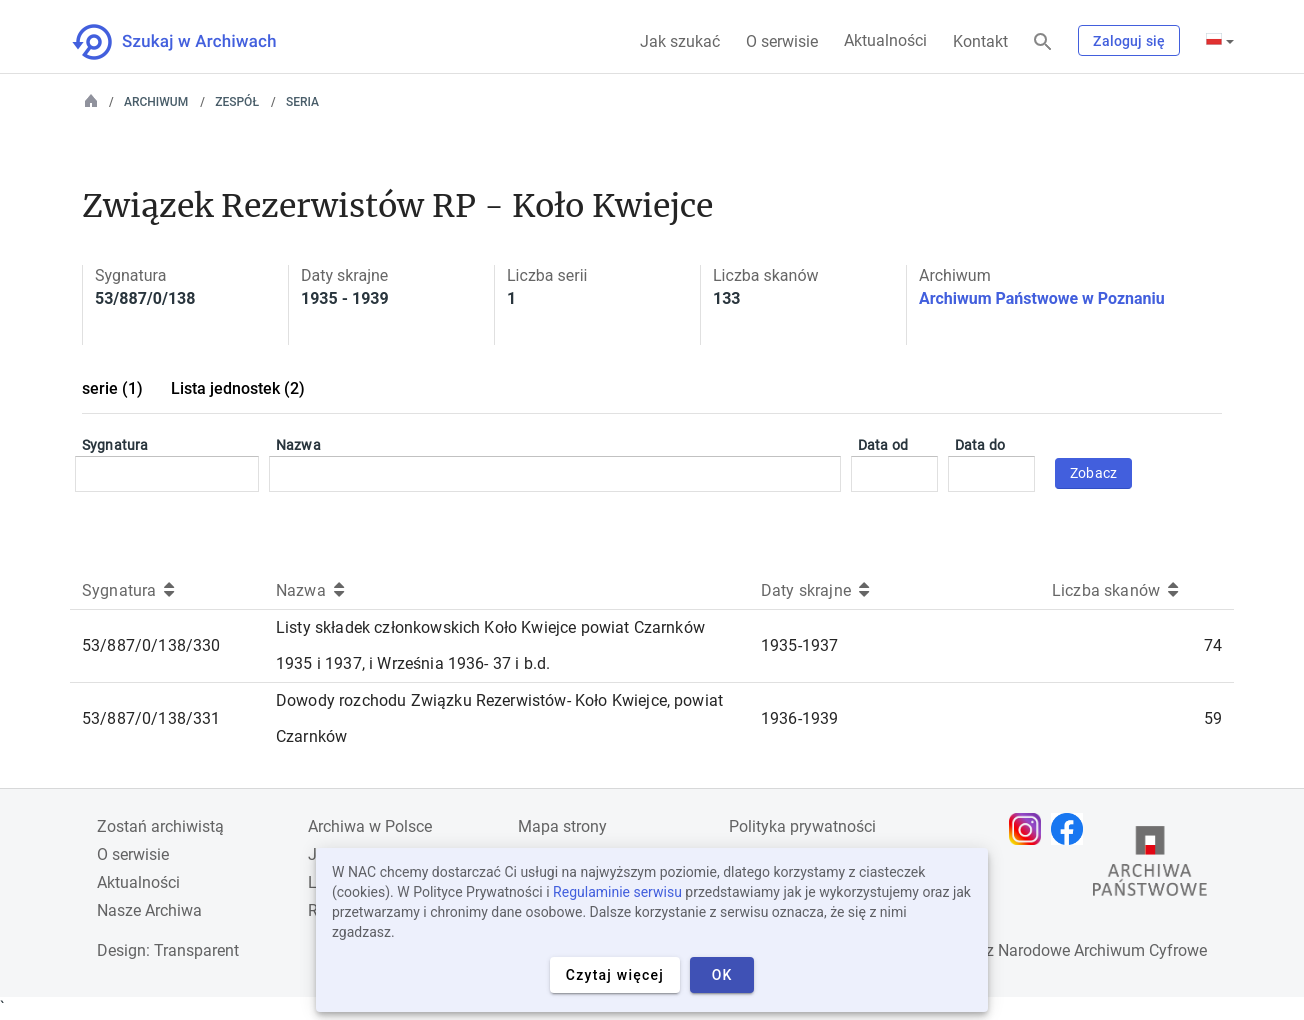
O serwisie (782, 41)
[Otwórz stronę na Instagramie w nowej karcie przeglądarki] (1030, 829)
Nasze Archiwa (149, 910)
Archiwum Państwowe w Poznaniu (1042, 298)
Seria (302, 102)
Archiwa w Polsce (370, 826)
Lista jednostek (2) (238, 388)
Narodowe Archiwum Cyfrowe (1102, 950)
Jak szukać (680, 41)
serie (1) (112, 388)
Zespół (237, 102)
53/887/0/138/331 (151, 718)
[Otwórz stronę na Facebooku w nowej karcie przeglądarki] (1072, 829)
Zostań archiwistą (160, 826)
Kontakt (980, 41)
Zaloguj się (1129, 41)
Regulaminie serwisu (617, 892)
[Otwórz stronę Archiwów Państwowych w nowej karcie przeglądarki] (1150, 866)
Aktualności (885, 40)
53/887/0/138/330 (151, 645)
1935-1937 (799, 645)
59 (1213, 718)
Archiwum (156, 102)
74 (1213, 645)
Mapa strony (562, 826)
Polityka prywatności (802, 826)
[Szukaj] (1043, 42)
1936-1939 (799, 718)
